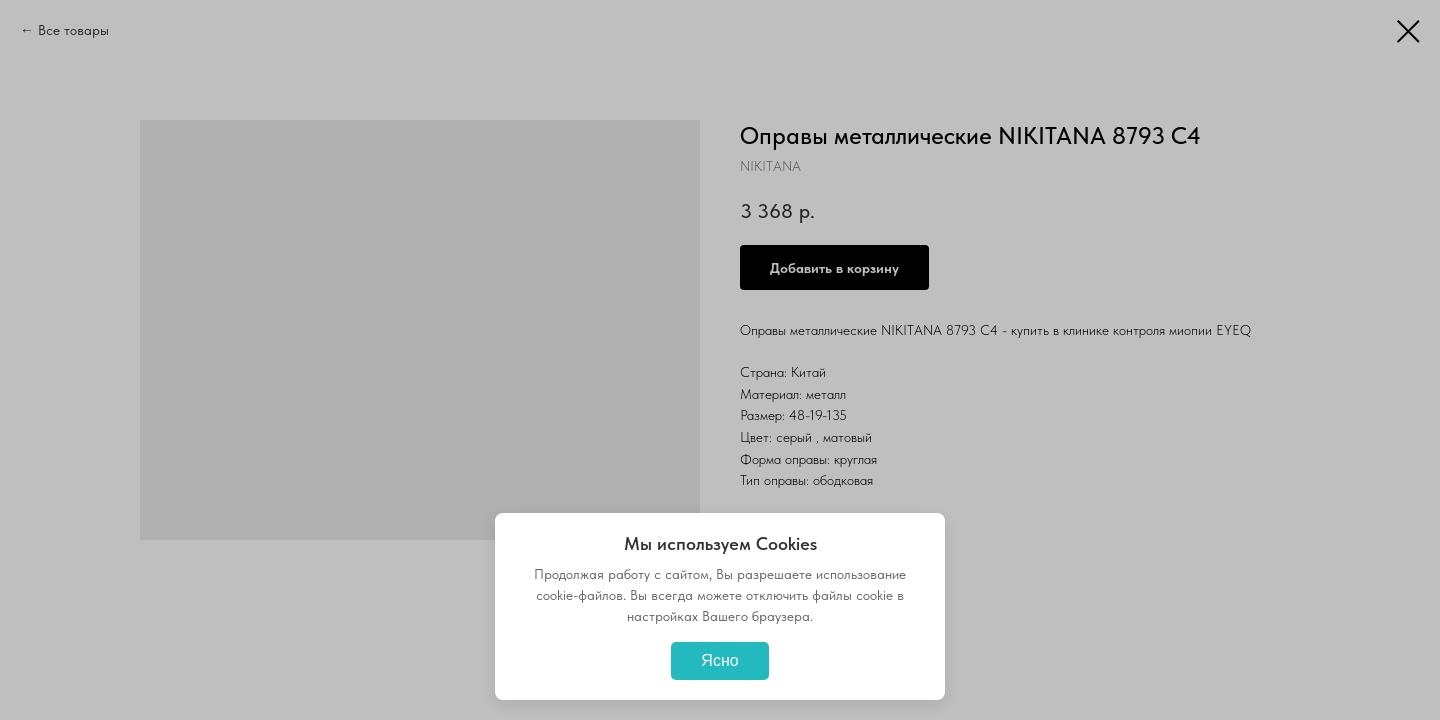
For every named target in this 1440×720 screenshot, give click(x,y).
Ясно (719, 660)
